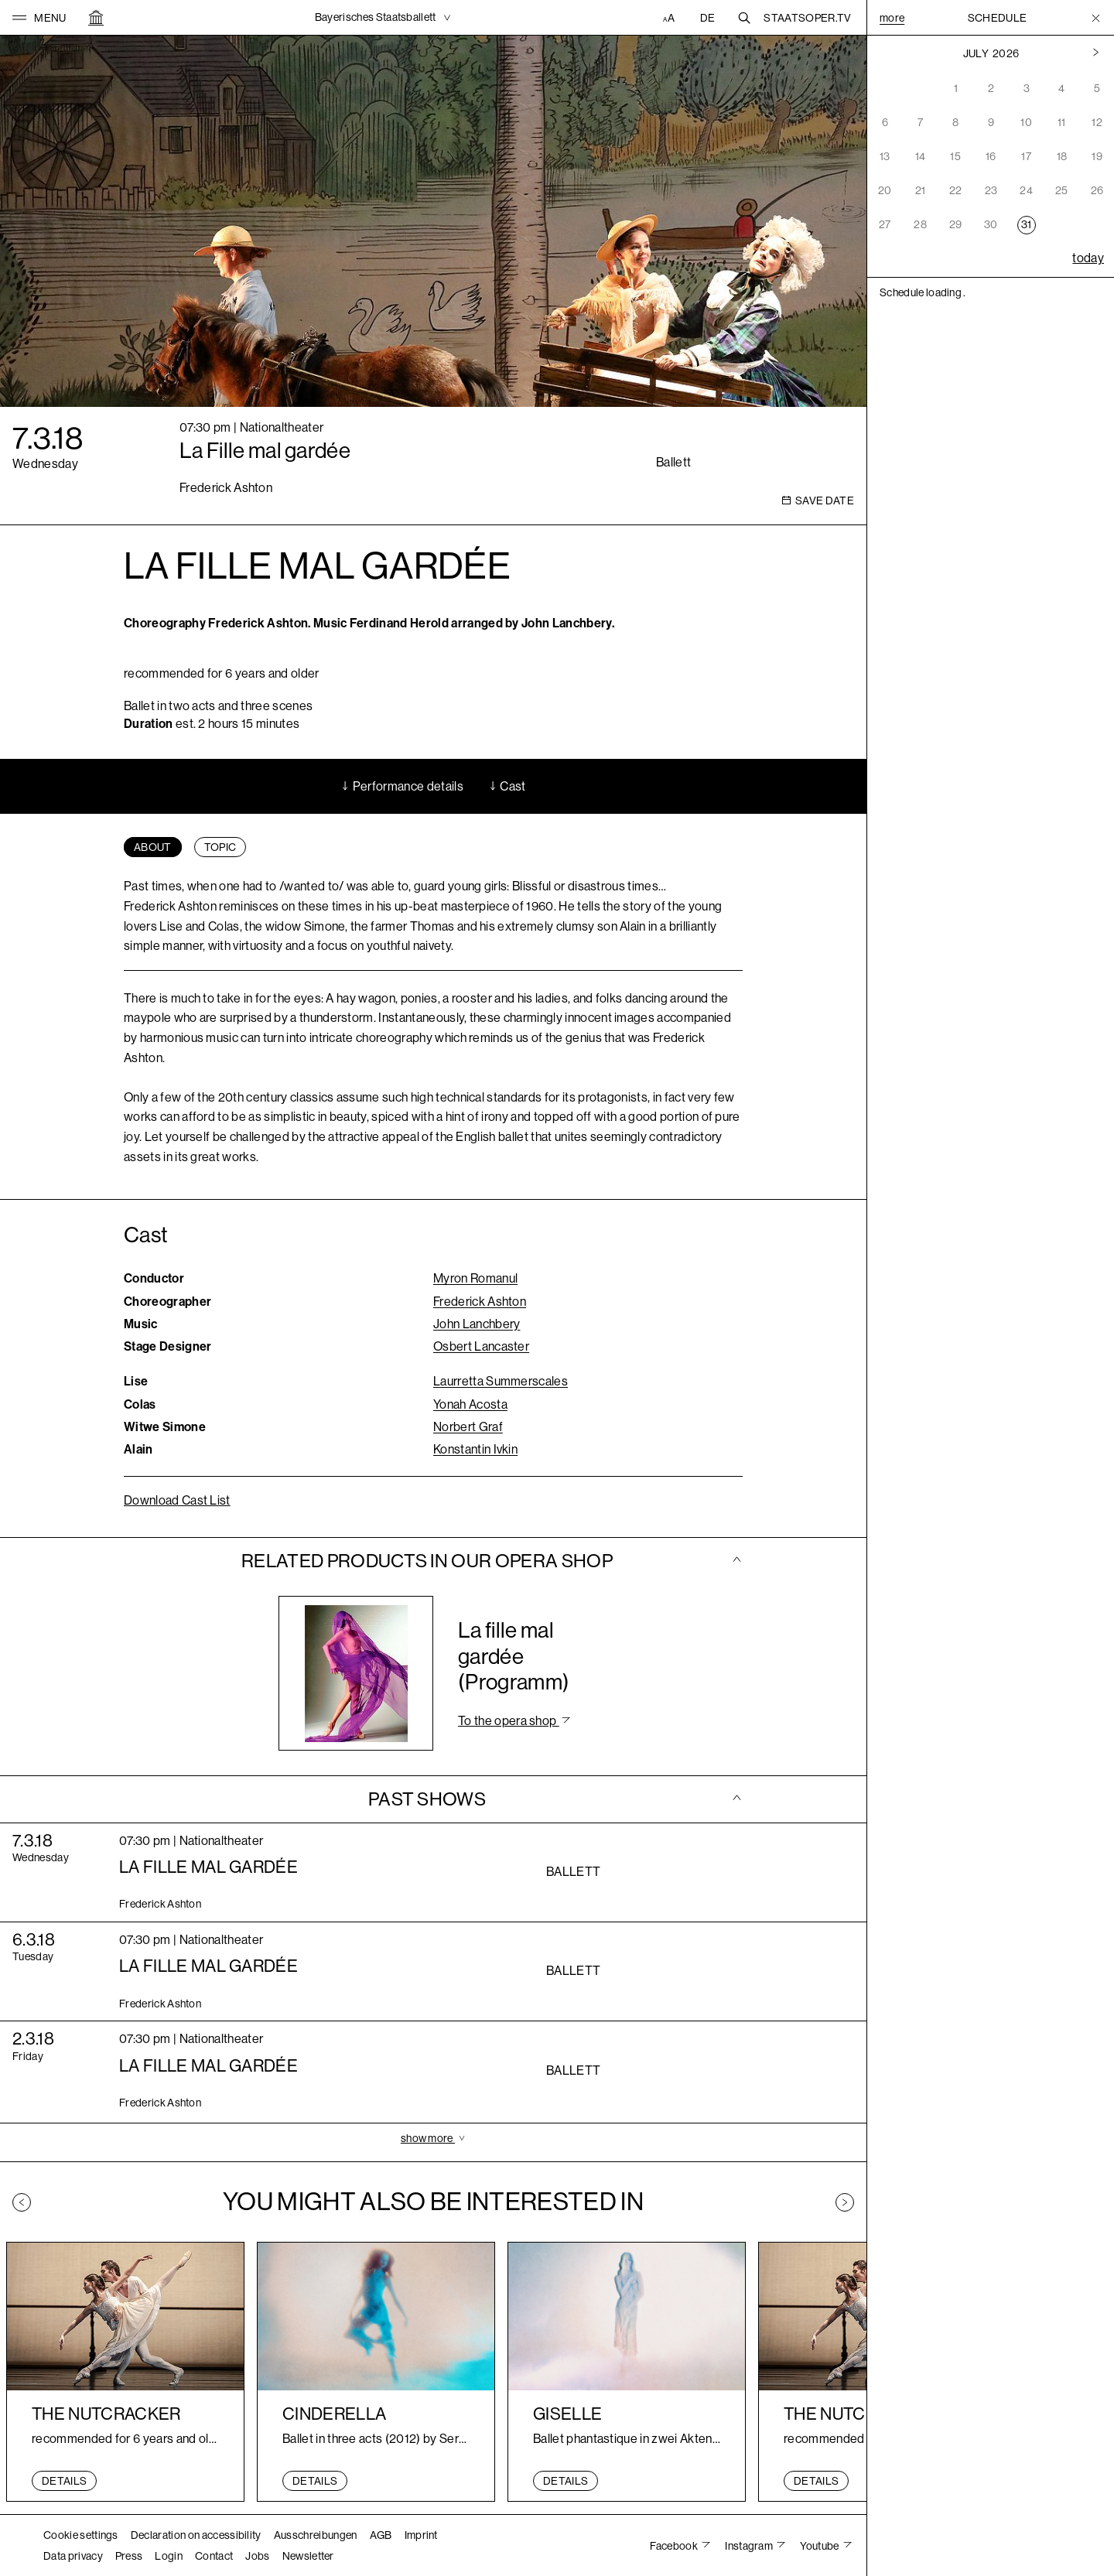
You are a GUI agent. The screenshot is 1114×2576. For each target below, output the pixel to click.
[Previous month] (1095, 53)
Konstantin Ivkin (475, 1449)
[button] (39, 17)
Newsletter (308, 2556)
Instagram (749, 2546)
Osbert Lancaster (481, 1346)
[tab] (153, 847)
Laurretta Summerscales (500, 1381)
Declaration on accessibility (196, 2535)
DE (708, 18)
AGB (381, 2535)
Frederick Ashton (479, 1301)
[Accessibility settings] (671, 18)
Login (169, 2556)
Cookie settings (80, 2535)
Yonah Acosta (470, 1404)
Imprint (421, 2535)
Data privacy (73, 2556)
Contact (214, 2556)
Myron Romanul (475, 1278)
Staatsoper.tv (807, 18)
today (1088, 258)
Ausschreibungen (315, 2535)
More (892, 17)
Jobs (257, 2556)
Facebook (674, 2546)
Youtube (820, 2546)
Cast (507, 786)
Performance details (401, 786)
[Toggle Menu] (1096, 18)
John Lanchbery (476, 1324)
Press (129, 2556)
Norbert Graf (468, 1427)
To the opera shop (508, 1720)
